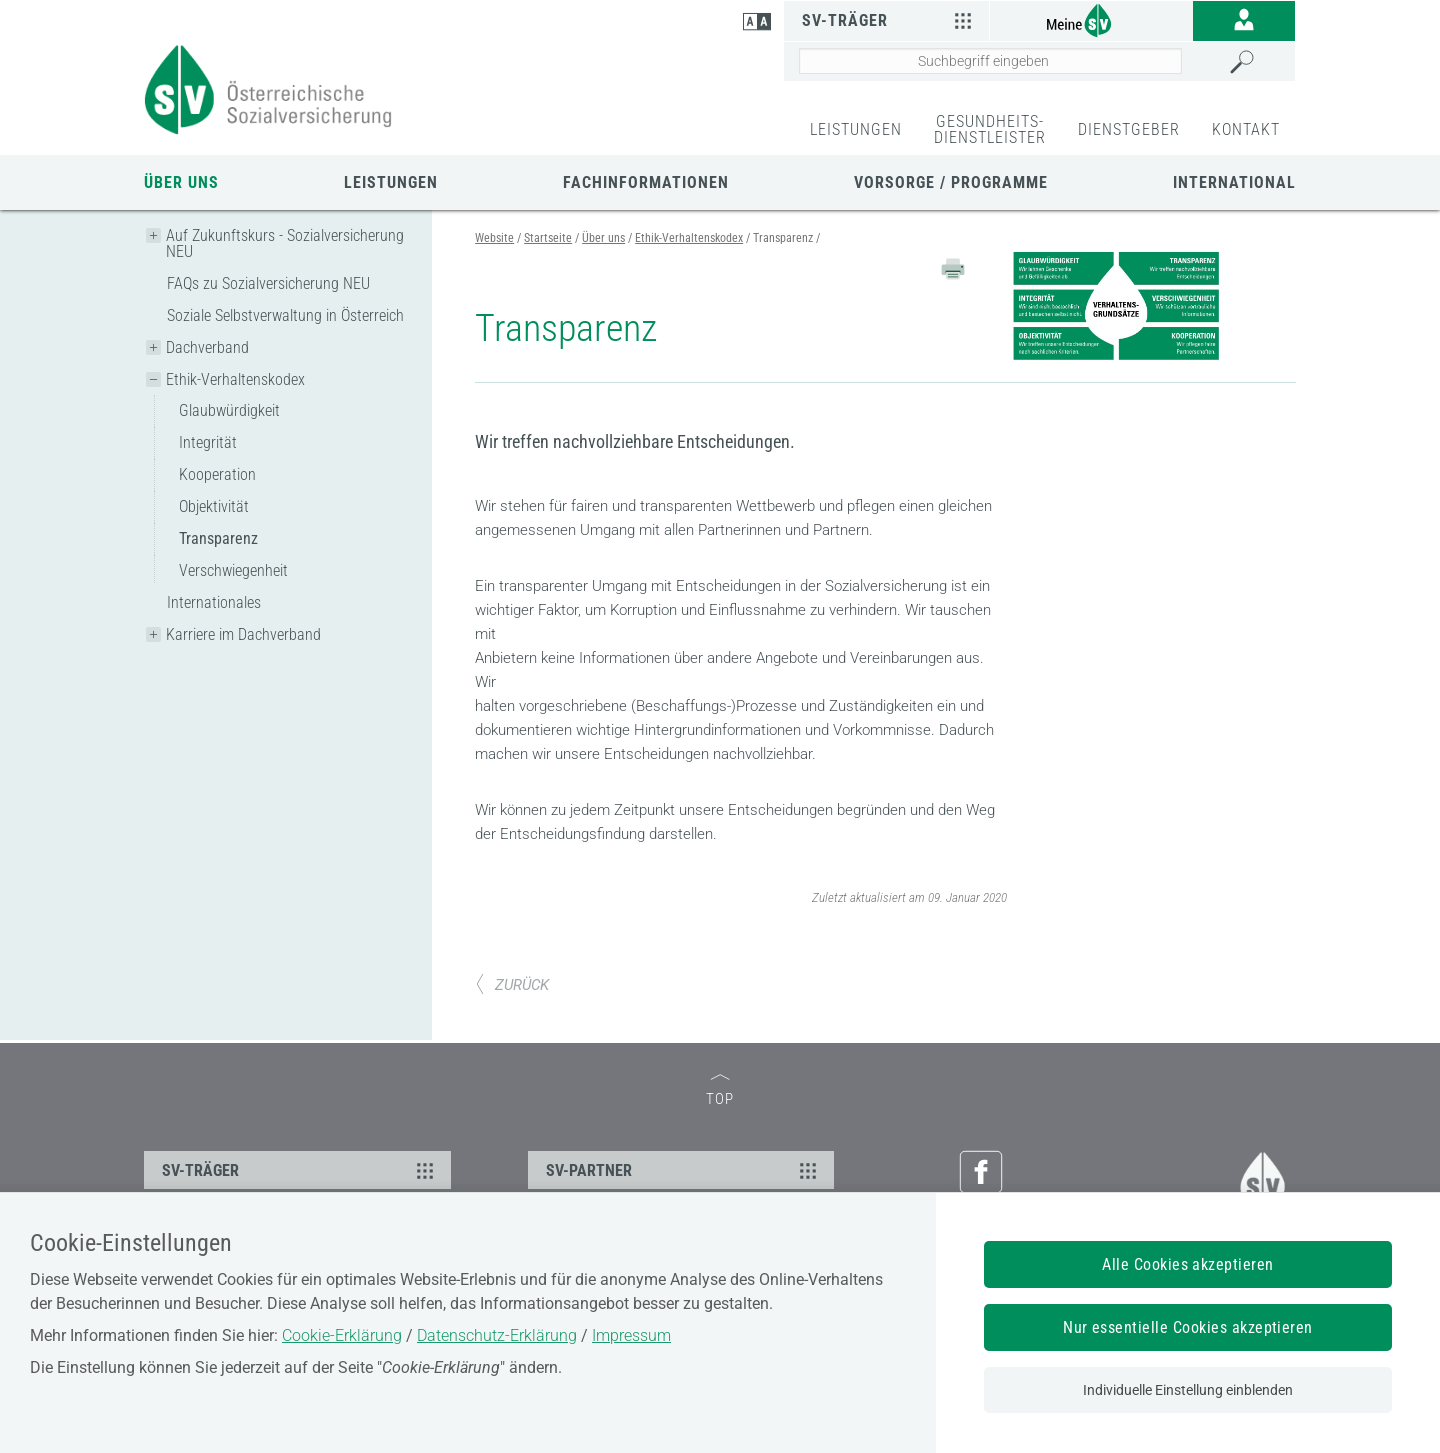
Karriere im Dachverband (243, 634)
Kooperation (217, 474)
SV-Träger (889, 20)
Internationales (214, 602)
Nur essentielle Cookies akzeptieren (1188, 1327)
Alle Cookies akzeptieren (1188, 1264)
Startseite (548, 238)
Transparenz (218, 538)
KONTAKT (1246, 129)
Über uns (181, 182)
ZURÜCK (512, 985)
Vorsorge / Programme (951, 182)
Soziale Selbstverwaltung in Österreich (285, 315)
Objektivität (214, 506)
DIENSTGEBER (1129, 129)
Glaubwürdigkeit (229, 410)
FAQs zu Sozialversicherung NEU (268, 283)
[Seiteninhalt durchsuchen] (990, 61)
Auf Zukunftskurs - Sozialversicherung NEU (285, 243)
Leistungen (391, 182)
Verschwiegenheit (233, 570)
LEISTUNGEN (856, 129)
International (1234, 182)
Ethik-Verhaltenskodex (235, 379)
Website (494, 238)
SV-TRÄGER (300, 1170)
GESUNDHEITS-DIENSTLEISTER (990, 129)
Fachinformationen (646, 182)
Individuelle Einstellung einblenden (1188, 1390)
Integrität (208, 442)
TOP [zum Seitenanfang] (720, 1091)
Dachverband (207, 347)
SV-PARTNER (684, 1170)
